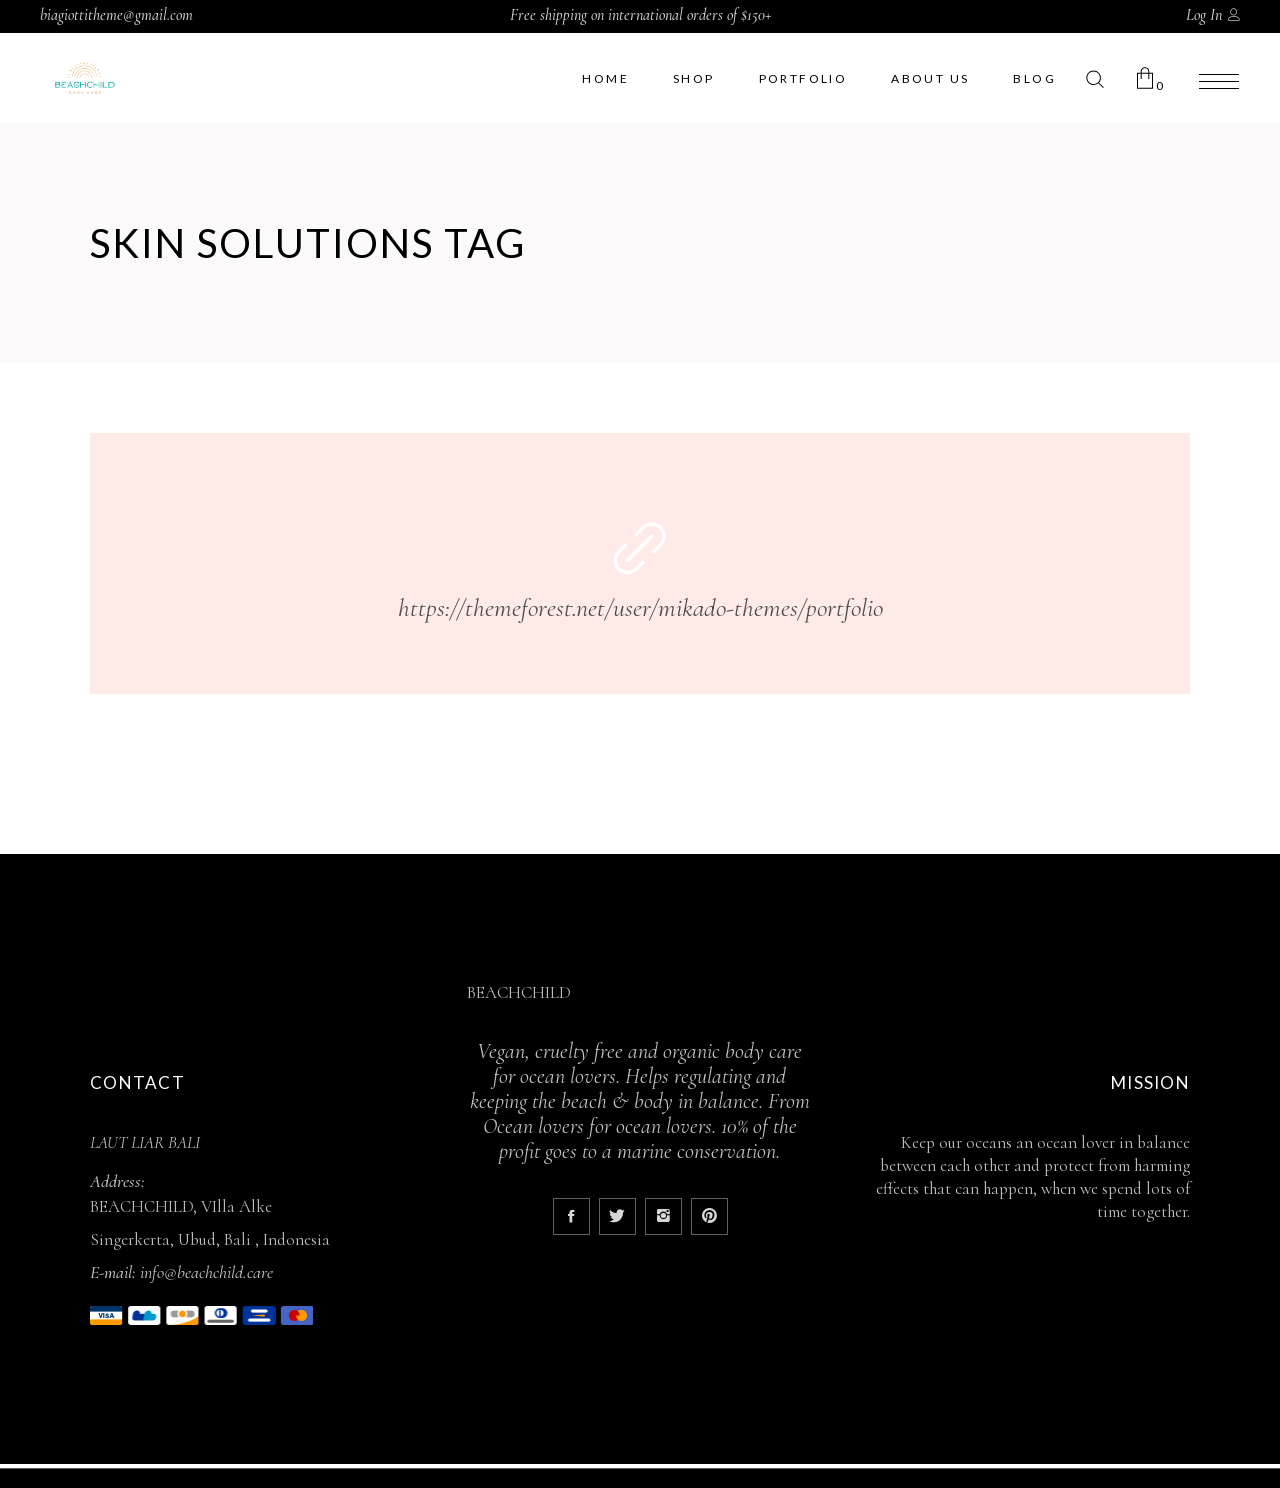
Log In (1204, 15)
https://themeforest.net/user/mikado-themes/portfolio (640, 607)
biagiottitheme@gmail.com (116, 15)
